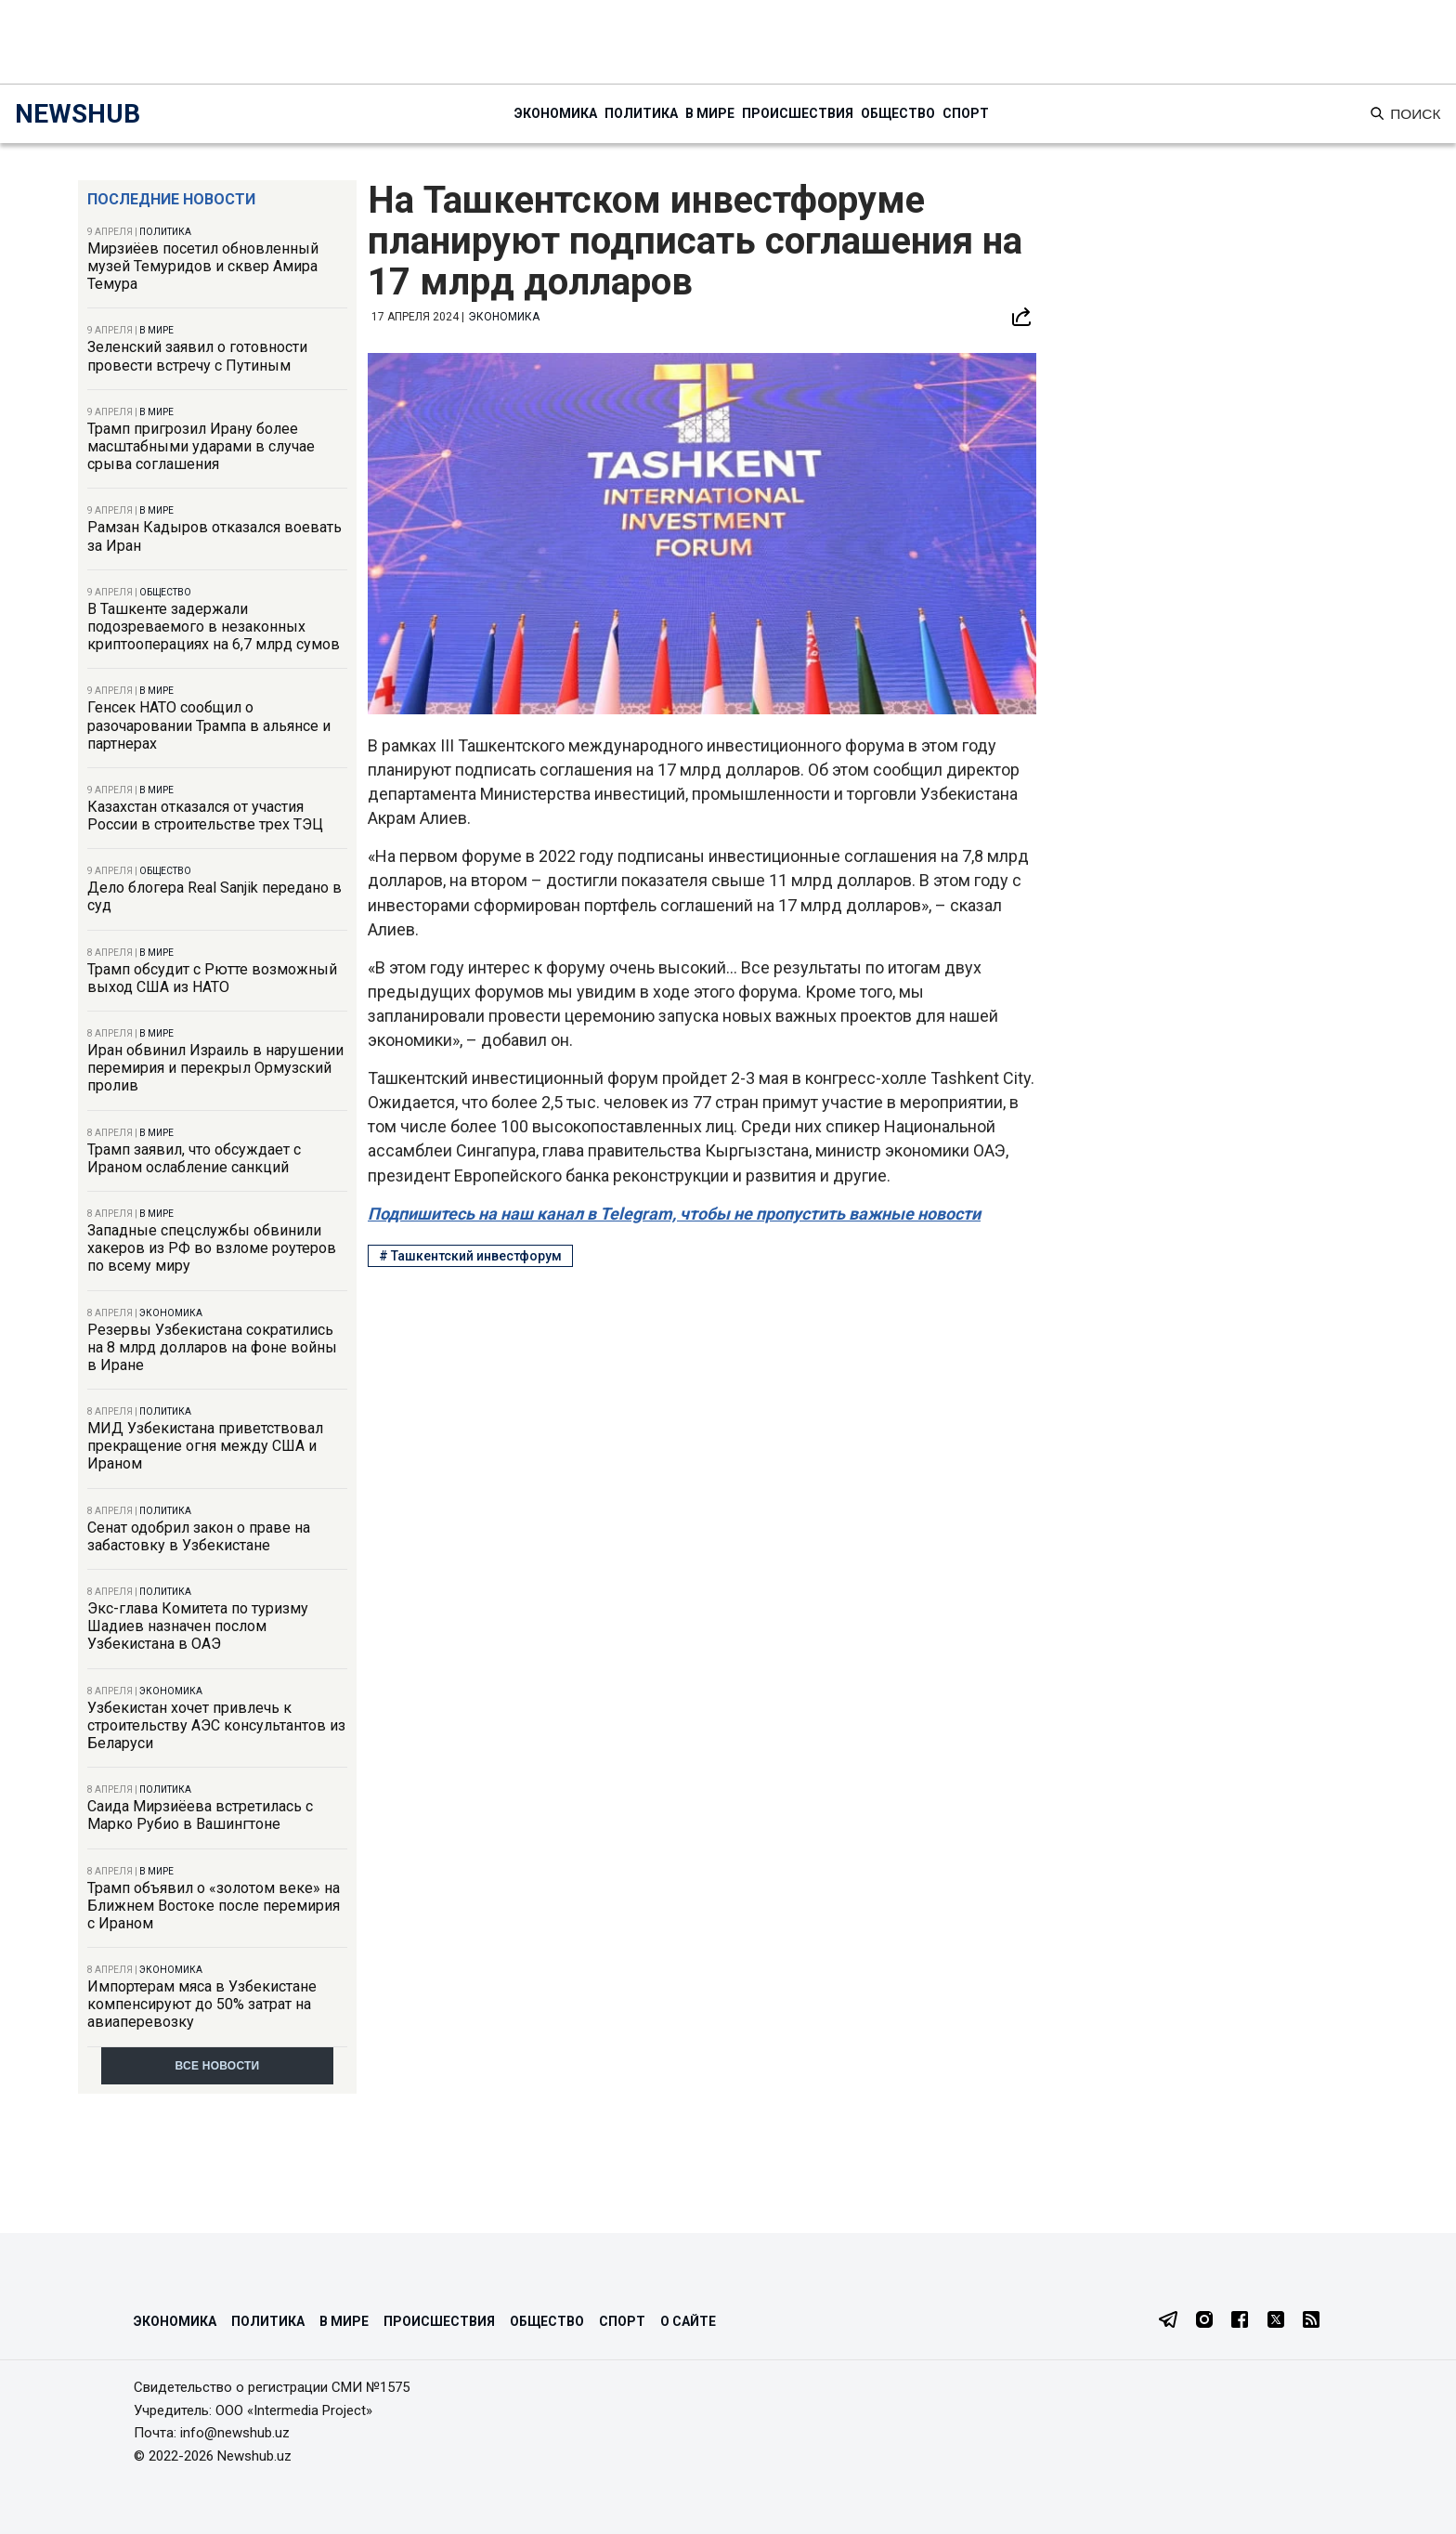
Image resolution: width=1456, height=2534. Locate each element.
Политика (641, 113)
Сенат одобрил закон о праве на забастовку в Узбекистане (198, 1536)
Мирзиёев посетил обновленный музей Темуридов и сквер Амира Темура (202, 266)
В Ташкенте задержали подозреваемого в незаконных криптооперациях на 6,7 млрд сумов (213, 626)
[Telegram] (1168, 2321)
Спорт (965, 113)
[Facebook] (1239, 2321)
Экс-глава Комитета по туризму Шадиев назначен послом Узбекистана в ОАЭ (197, 1626)
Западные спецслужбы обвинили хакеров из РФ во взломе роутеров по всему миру (211, 1247)
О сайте (688, 2321)
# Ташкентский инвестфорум (470, 1255)
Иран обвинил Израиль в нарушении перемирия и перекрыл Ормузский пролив (215, 1067)
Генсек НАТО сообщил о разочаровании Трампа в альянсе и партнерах (209, 725)
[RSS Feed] (1311, 2321)
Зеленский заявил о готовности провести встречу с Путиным (197, 355)
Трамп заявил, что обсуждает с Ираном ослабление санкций (194, 1158)
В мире (709, 113)
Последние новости (171, 199)
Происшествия (797, 113)
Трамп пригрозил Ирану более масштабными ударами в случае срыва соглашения (201, 446)
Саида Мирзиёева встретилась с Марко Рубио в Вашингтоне (200, 1815)
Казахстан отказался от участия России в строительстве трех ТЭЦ (205, 815)
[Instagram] (1204, 2321)
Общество (898, 113)
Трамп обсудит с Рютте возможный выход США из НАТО (212, 978)
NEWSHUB (77, 113)
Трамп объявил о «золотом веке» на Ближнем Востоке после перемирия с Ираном (213, 1905)
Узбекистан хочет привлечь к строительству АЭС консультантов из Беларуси (216, 1725)
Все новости (218, 2065)
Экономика (555, 113)
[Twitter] (1276, 2321)
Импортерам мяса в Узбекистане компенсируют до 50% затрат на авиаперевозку (202, 2004)
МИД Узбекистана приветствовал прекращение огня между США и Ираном (205, 1445)
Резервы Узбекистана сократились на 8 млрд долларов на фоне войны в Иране (212, 1347)
